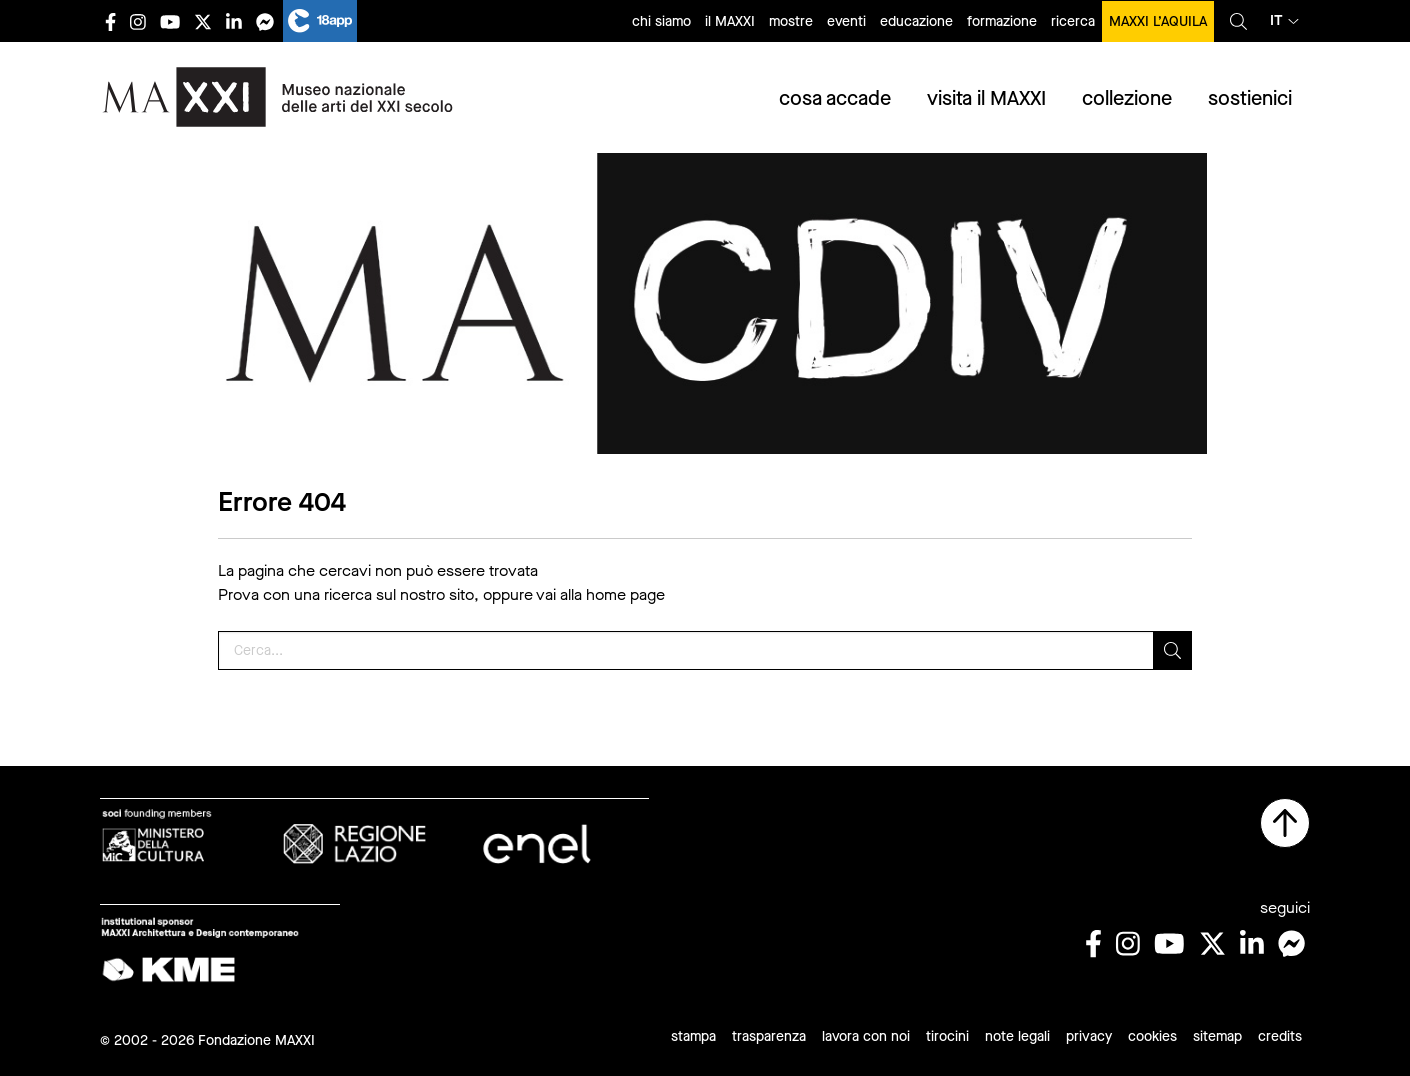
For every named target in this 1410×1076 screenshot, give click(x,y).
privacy (1089, 1036)
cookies (1152, 1036)
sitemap (1217, 1036)
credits (1280, 1036)
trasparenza (769, 1036)
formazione (1002, 21)
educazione (916, 21)
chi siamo (661, 21)
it (1284, 20)
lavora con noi (866, 1036)
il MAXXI (730, 21)
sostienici (1250, 98)
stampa (693, 1036)
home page (625, 594)
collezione (1127, 98)
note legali (1017, 1036)
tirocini (947, 1036)
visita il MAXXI (986, 98)
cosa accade (835, 98)
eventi (846, 21)
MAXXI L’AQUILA (1158, 21)
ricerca (1073, 21)
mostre (791, 21)
